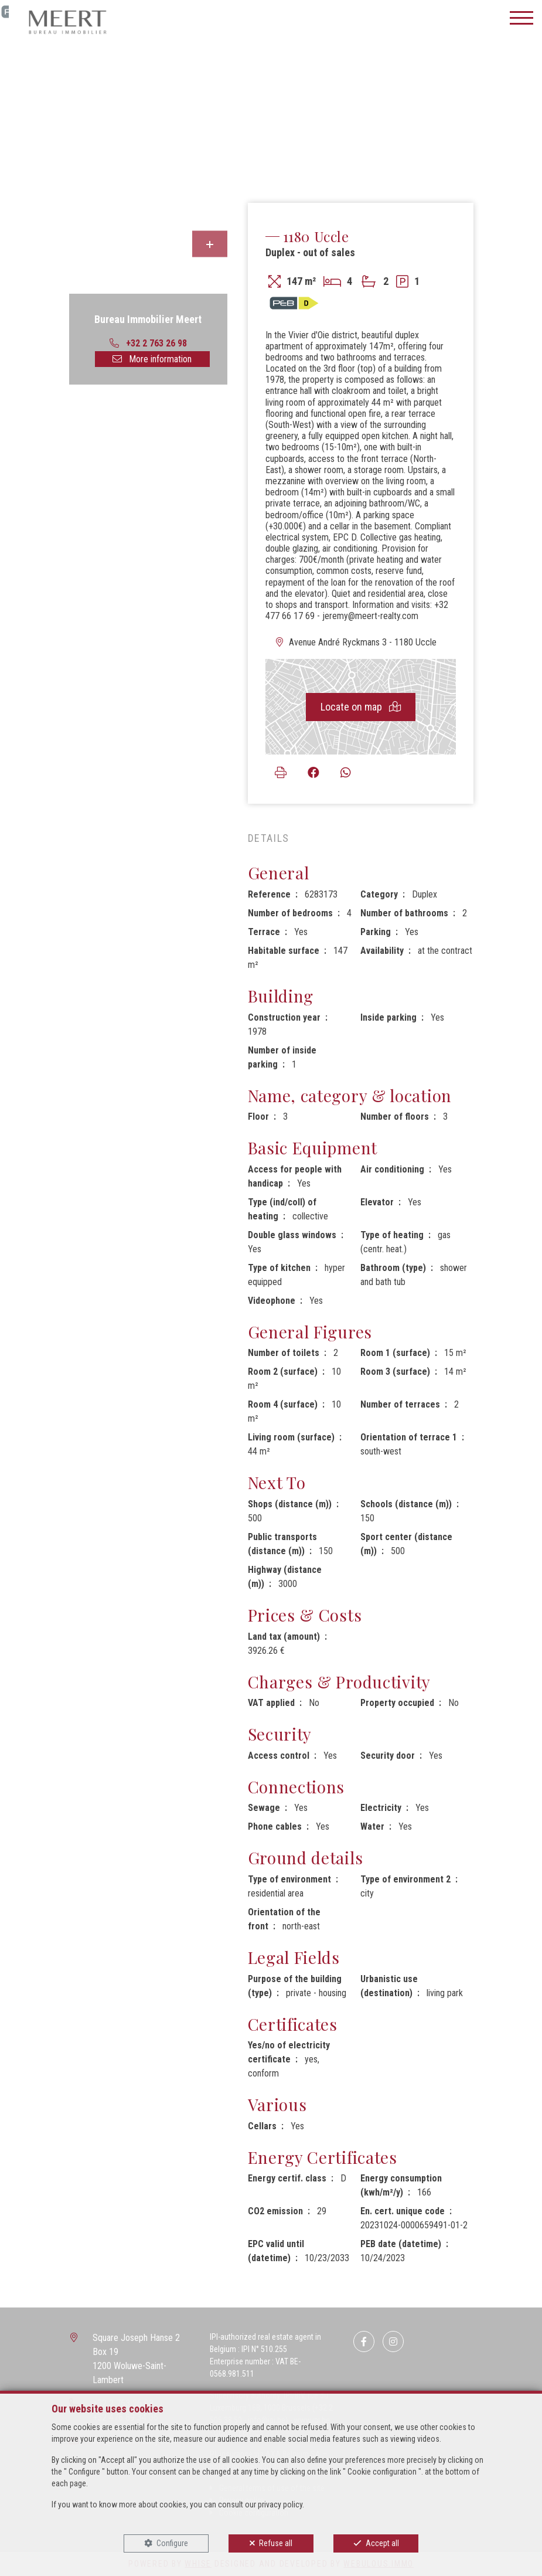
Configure (172, 2543)
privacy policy (280, 2504)
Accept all (382, 2543)
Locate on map (361, 707)
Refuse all (275, 2543)
